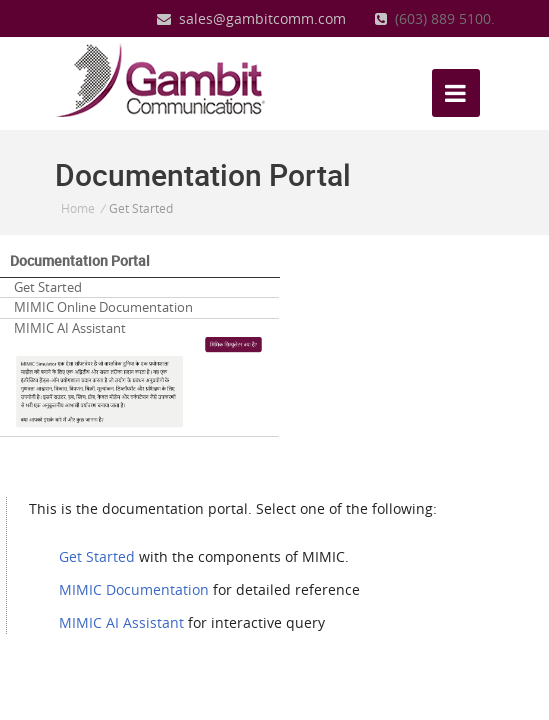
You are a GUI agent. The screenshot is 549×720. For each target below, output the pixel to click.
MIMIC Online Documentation (103, 307)
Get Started (48, 287)
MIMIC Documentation (134, 589)
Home (78, 208)
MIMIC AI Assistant (139, 375)
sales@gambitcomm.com (251, 18)
